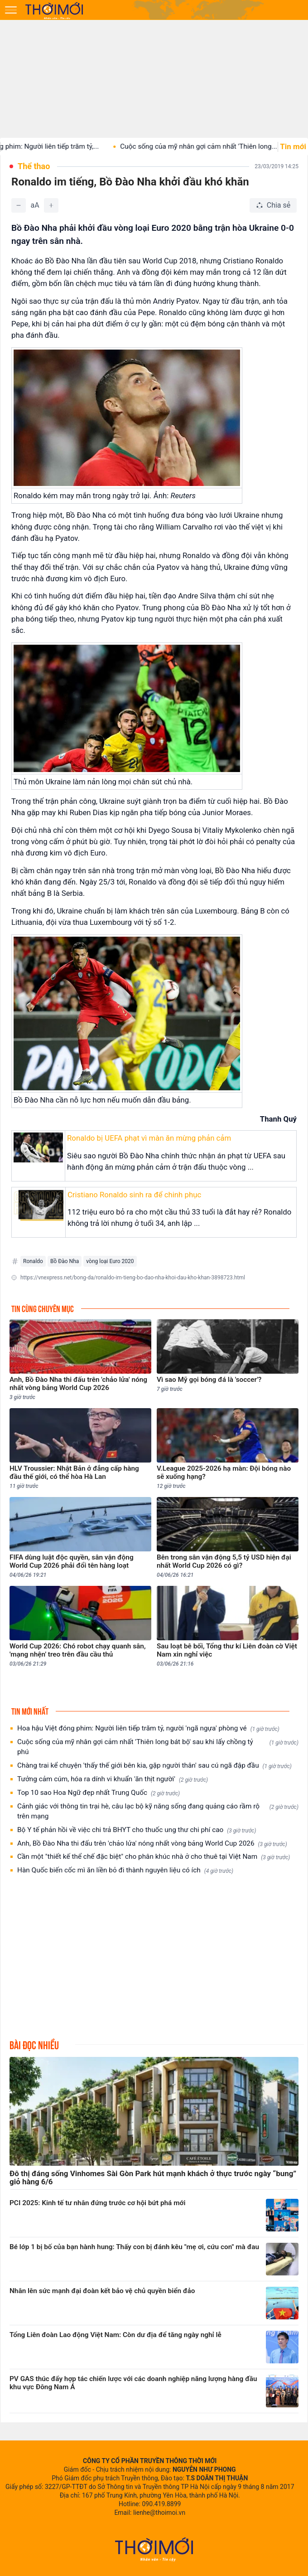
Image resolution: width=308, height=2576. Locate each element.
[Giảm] (18, 205)
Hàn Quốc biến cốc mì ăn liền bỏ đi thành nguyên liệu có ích (125, 1870)
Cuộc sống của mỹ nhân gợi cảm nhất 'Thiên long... (213, 146)
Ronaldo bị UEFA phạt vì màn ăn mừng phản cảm (149, 1137)
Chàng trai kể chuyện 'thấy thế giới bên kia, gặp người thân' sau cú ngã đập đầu (154, 1765)
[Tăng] (51, 205)
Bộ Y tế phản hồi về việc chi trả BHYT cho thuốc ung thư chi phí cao (136, 1830)
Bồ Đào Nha (64, 1261)
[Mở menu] (11, 10)
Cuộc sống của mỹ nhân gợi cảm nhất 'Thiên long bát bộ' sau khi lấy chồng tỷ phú (157, 1747)
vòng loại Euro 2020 (110, 1261)
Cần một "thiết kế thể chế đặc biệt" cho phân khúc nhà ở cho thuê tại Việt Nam (153, 1856)
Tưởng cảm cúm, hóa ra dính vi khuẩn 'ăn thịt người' (112, 1779)
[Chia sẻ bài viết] (273, 205)
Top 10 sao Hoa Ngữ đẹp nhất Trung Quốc (98, 1793)
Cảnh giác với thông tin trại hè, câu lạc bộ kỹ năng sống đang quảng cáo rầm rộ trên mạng (157, 1811)
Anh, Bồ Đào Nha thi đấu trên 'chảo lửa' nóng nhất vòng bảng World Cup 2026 (152, 1843)
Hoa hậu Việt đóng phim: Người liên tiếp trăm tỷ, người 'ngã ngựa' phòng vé (148, 1728)
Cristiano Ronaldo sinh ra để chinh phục (134, 1194)
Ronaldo (33, 1261)
